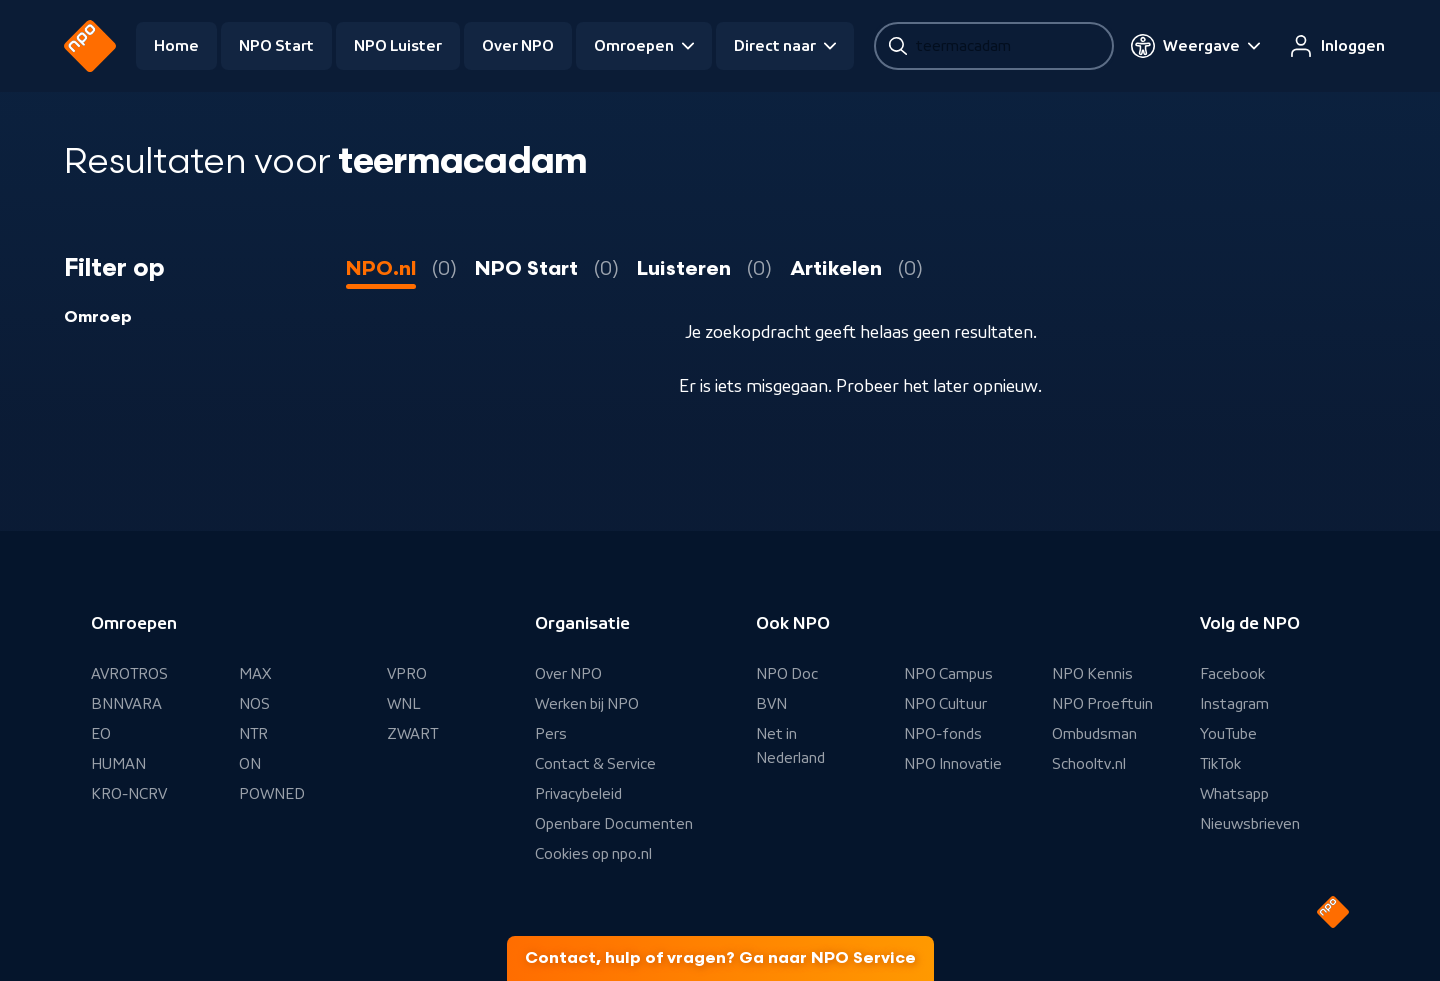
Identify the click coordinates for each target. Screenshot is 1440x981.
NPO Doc (787, 674)
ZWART (412, 734)
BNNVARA (126, 704)
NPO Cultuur (945, 704)
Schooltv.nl (1089, 764)
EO (101, 734)
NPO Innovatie (953, 764)
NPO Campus (948, 674)
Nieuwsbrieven (1250, 824)
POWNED (272, 794)
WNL (404, 704)
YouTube (1228, 734)
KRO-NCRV (129, 794)
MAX (255, 674)
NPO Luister (398, 46)
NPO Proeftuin (1102, 704)
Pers (551, 734)
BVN (771, 704)
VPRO (407, 674)
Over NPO (518, 46)
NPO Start (276, 46)
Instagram (1234, 704)
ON (250, 764)
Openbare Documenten (614, 824)
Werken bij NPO (587, 704)
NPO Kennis (1092, 674)
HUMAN (118, 764)
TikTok (1220, 764)
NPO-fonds (943, 734)
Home (176, 46)
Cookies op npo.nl (593, 854)
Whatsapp (1234, 794)
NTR (253, 734)
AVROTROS (129, 674)
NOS (254, 704)
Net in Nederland (790, 746)
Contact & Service (595, 764)
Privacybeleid (578, 794)
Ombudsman (1094, 734)
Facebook (1232, 674)
